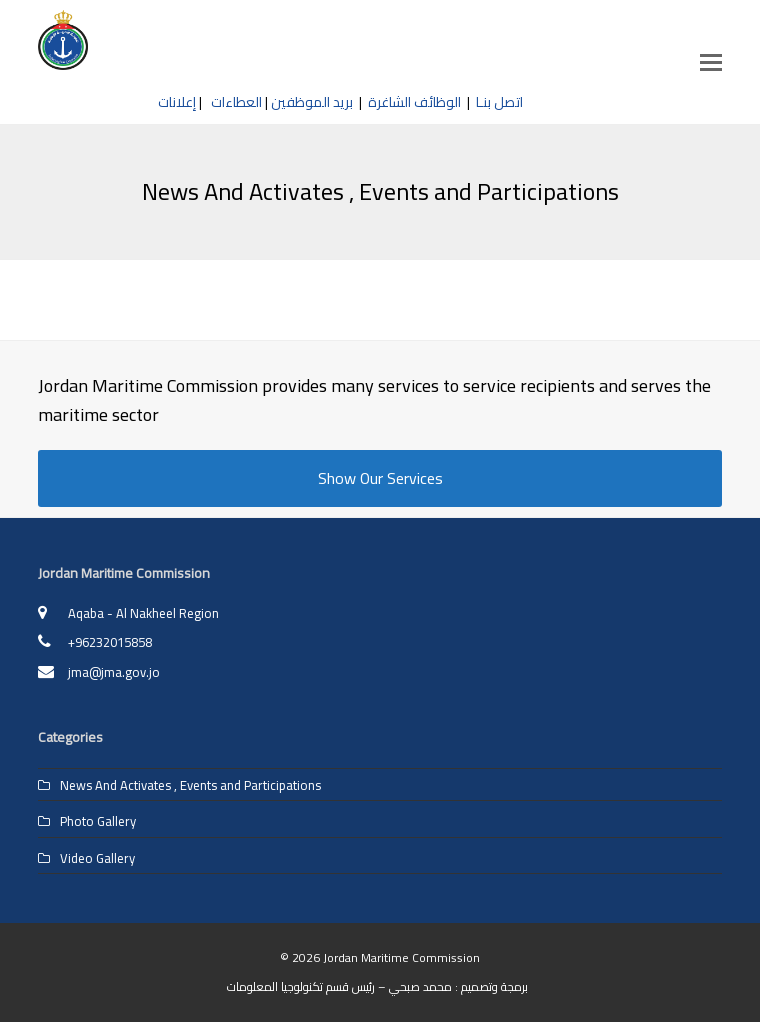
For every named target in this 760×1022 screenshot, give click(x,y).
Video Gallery (97, 858)
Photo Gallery (98, 821)
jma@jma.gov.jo (114, 672)
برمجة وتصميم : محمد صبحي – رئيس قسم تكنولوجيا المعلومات (377, 986)
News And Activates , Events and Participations (190, 785)
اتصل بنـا (499, 102)
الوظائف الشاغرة (414, 102)
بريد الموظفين (312, 102)
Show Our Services (380, 478)
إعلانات (177, 102)
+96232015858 (110, 642)
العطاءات (233, 102)
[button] (711, 62)
